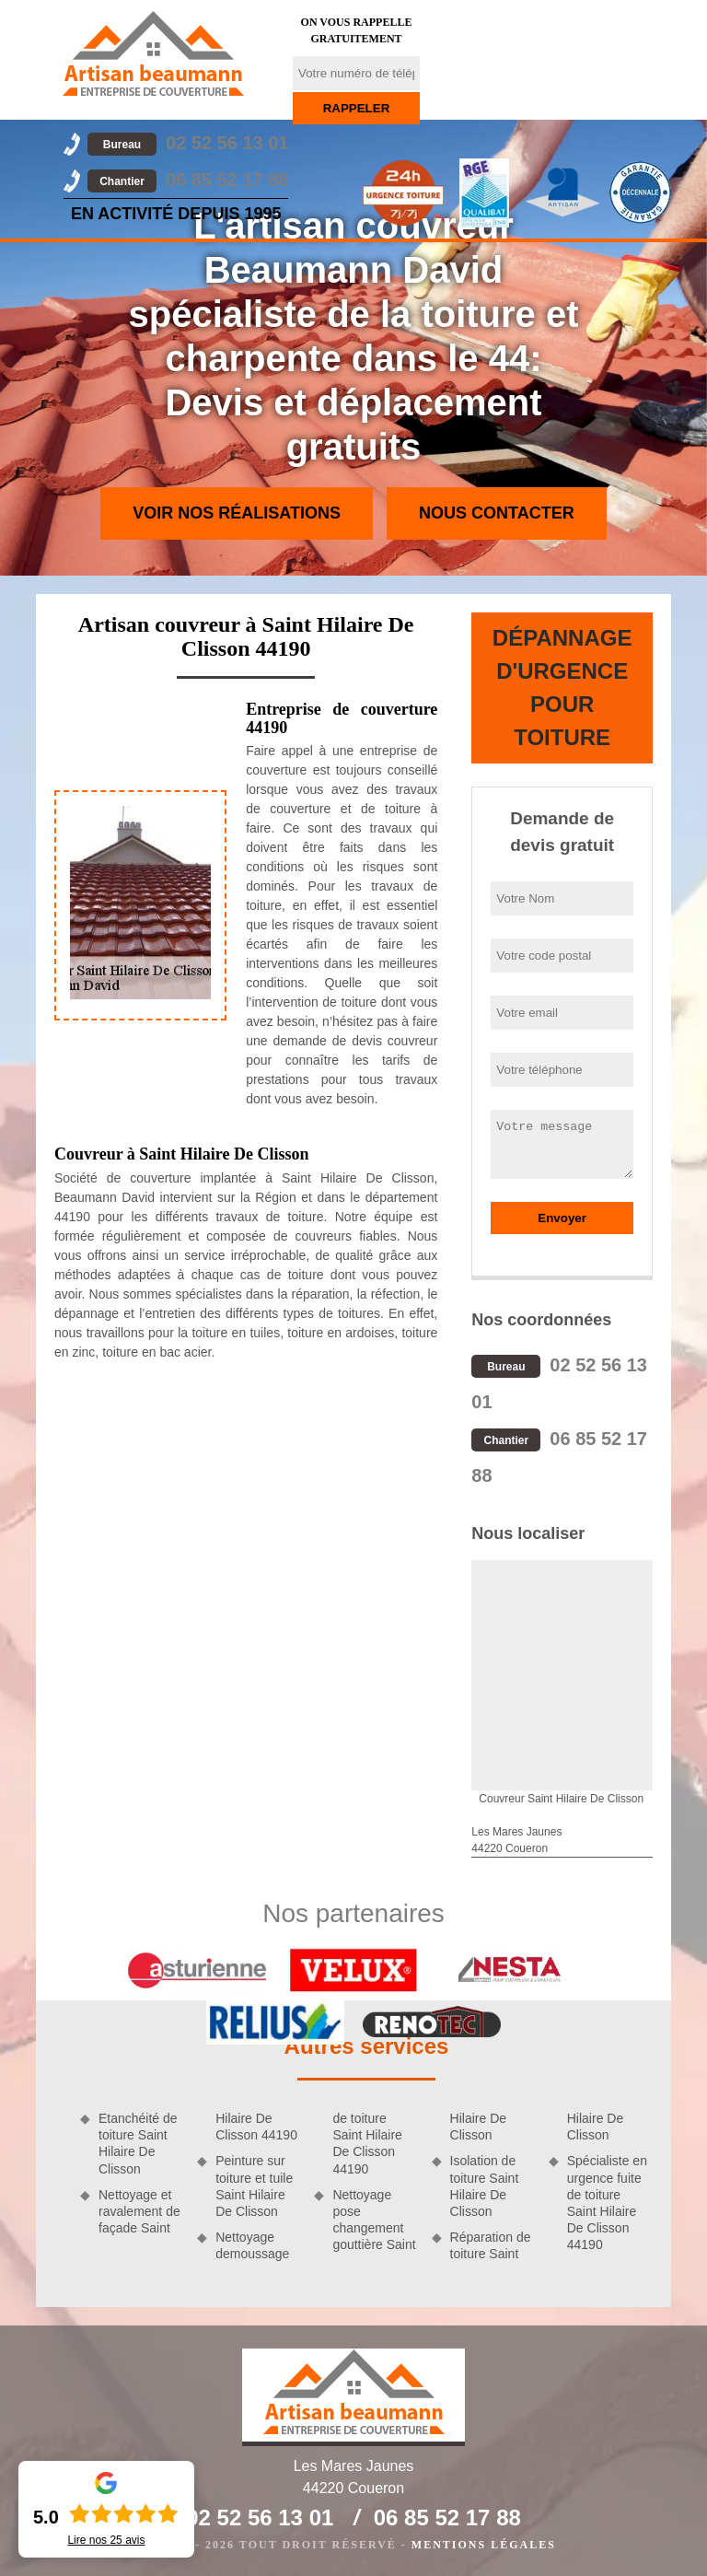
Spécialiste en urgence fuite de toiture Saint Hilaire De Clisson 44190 (607, 2202)
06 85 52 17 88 (187, 179)
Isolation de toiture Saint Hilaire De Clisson (484, 2186)
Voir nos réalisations (237, 513)
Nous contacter (496, 513)
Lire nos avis (106, 2540)
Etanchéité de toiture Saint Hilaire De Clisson (138, 2143)
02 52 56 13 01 (187, 143)
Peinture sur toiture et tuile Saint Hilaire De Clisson (254, 2186)
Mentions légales (483, 2544)
